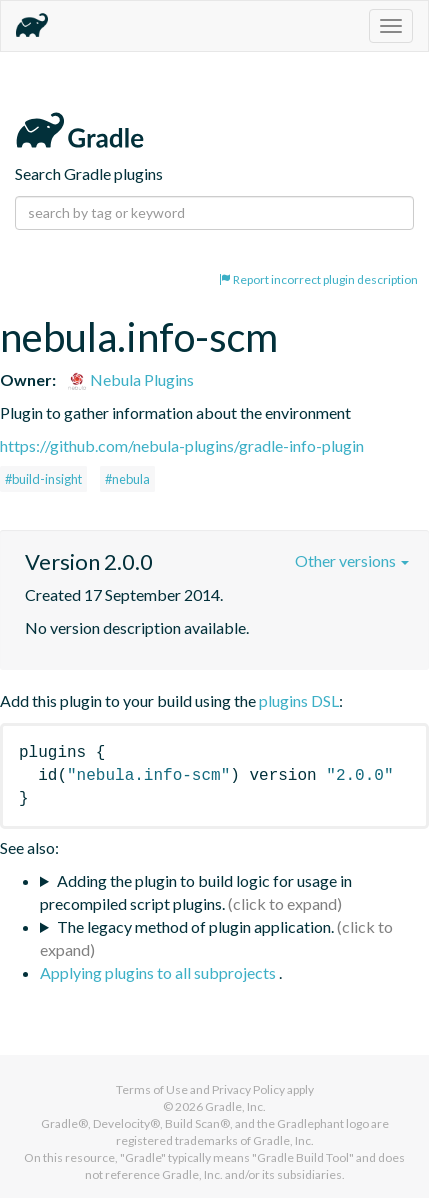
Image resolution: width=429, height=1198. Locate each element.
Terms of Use (152, 1089)
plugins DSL (299, 700)
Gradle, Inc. (235, 1106)
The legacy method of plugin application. (195, 926)
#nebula (127, 479)
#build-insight (43, 479)
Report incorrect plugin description (318, 279)
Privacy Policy (248, 1089)
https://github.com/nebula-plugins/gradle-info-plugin (182, 445)
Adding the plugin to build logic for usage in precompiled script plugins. (196, 892)
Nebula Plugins (130, 379)
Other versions (352, 560)
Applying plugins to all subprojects (159, 972)
